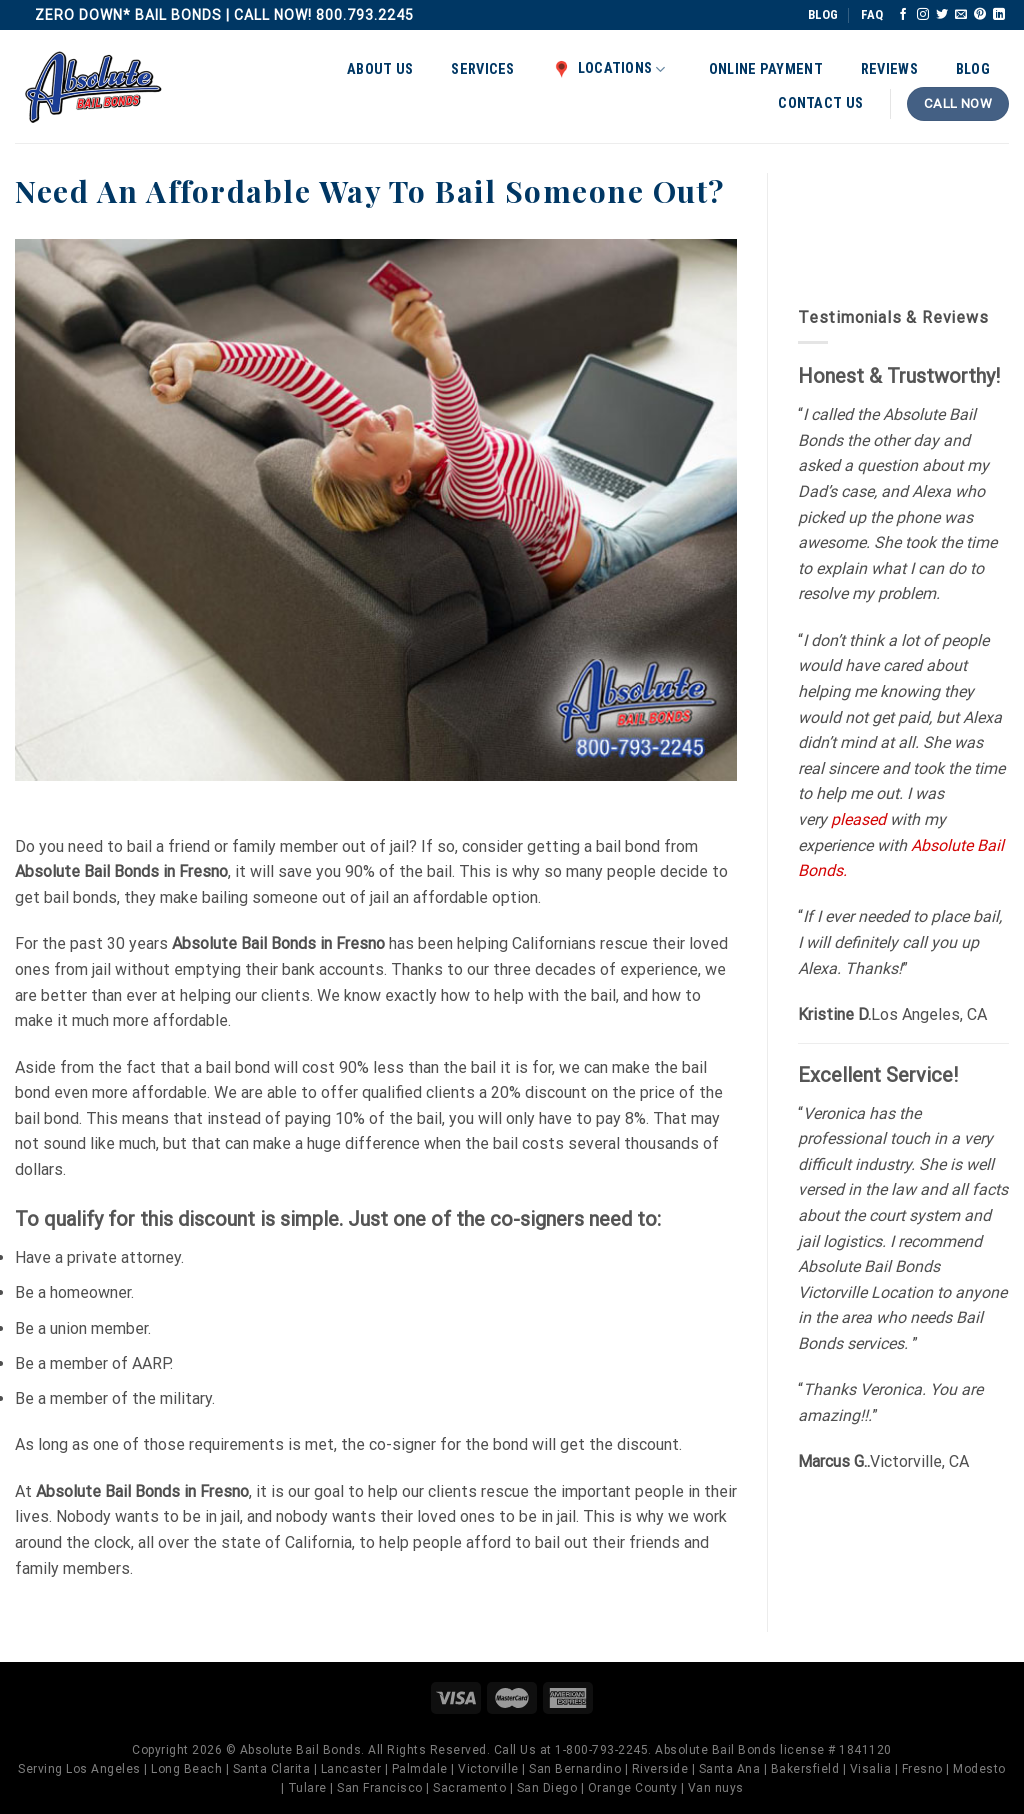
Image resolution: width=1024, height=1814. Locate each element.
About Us (380, 69)
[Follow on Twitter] (942, 15)
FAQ (872, 14)
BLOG (823, 14)
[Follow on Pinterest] (980, 15)
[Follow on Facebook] (903, 15)
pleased (858, 819)
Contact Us (820, 103)
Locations (609, 69)
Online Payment (766, 69)
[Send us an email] (961, 15)
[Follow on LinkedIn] (999, 15)
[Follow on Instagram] (923, 15)
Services (482, 69)
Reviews (889, 69)
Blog (973, 69)
